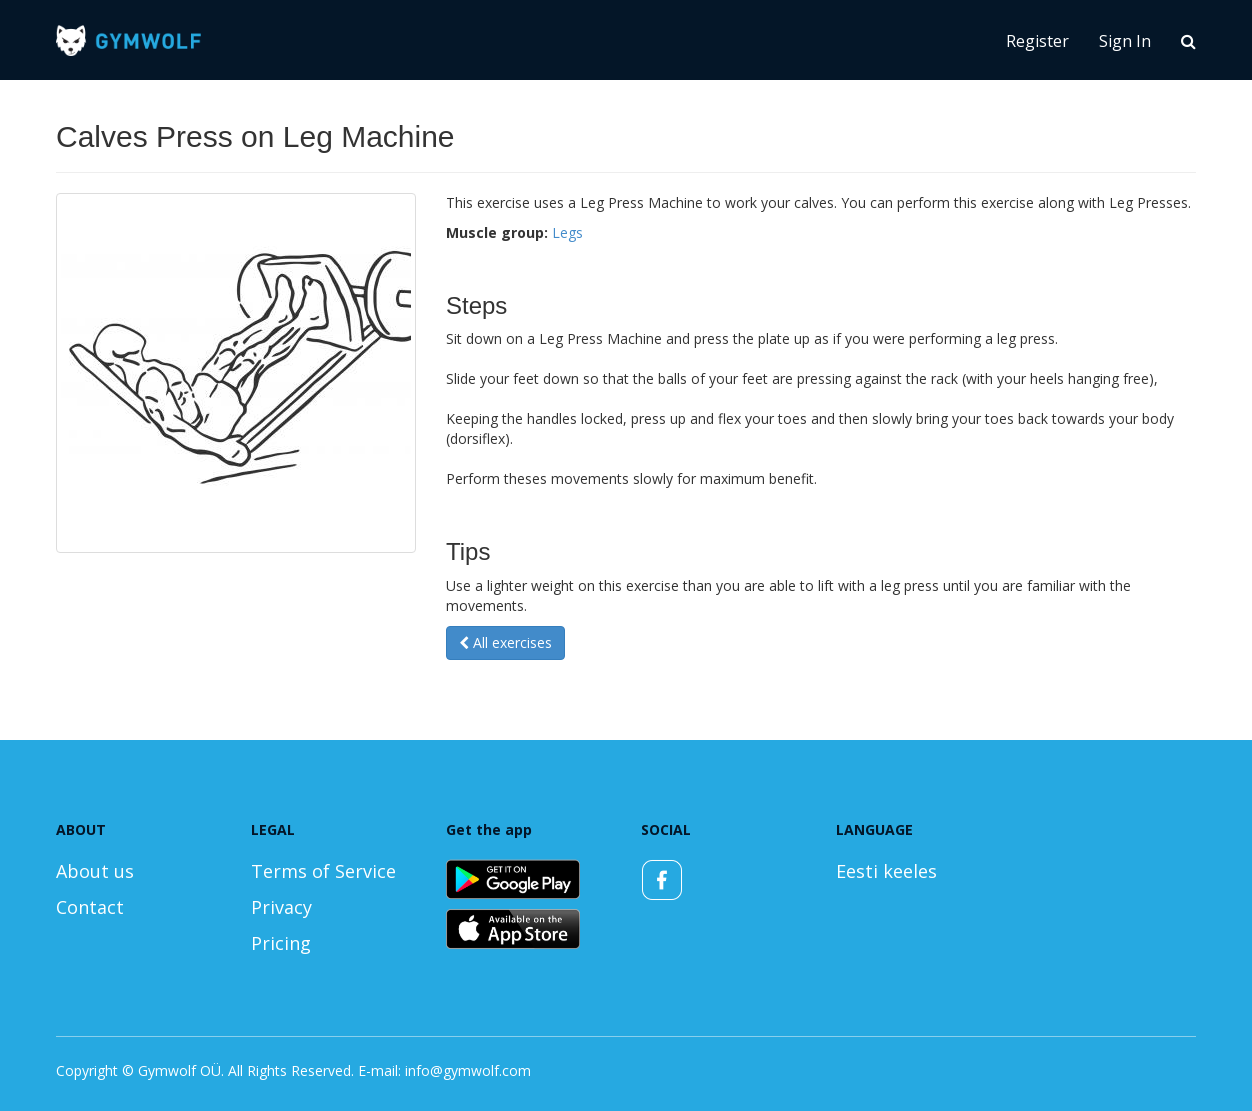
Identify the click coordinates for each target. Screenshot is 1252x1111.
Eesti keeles (886, 871)
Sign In (1125, 41)
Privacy (281, 907)
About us (95, 871)
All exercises (505, 642)
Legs (567, 232)
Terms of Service (323, 871)
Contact (90, 907)
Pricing (281, 943)
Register (1037, 41)
